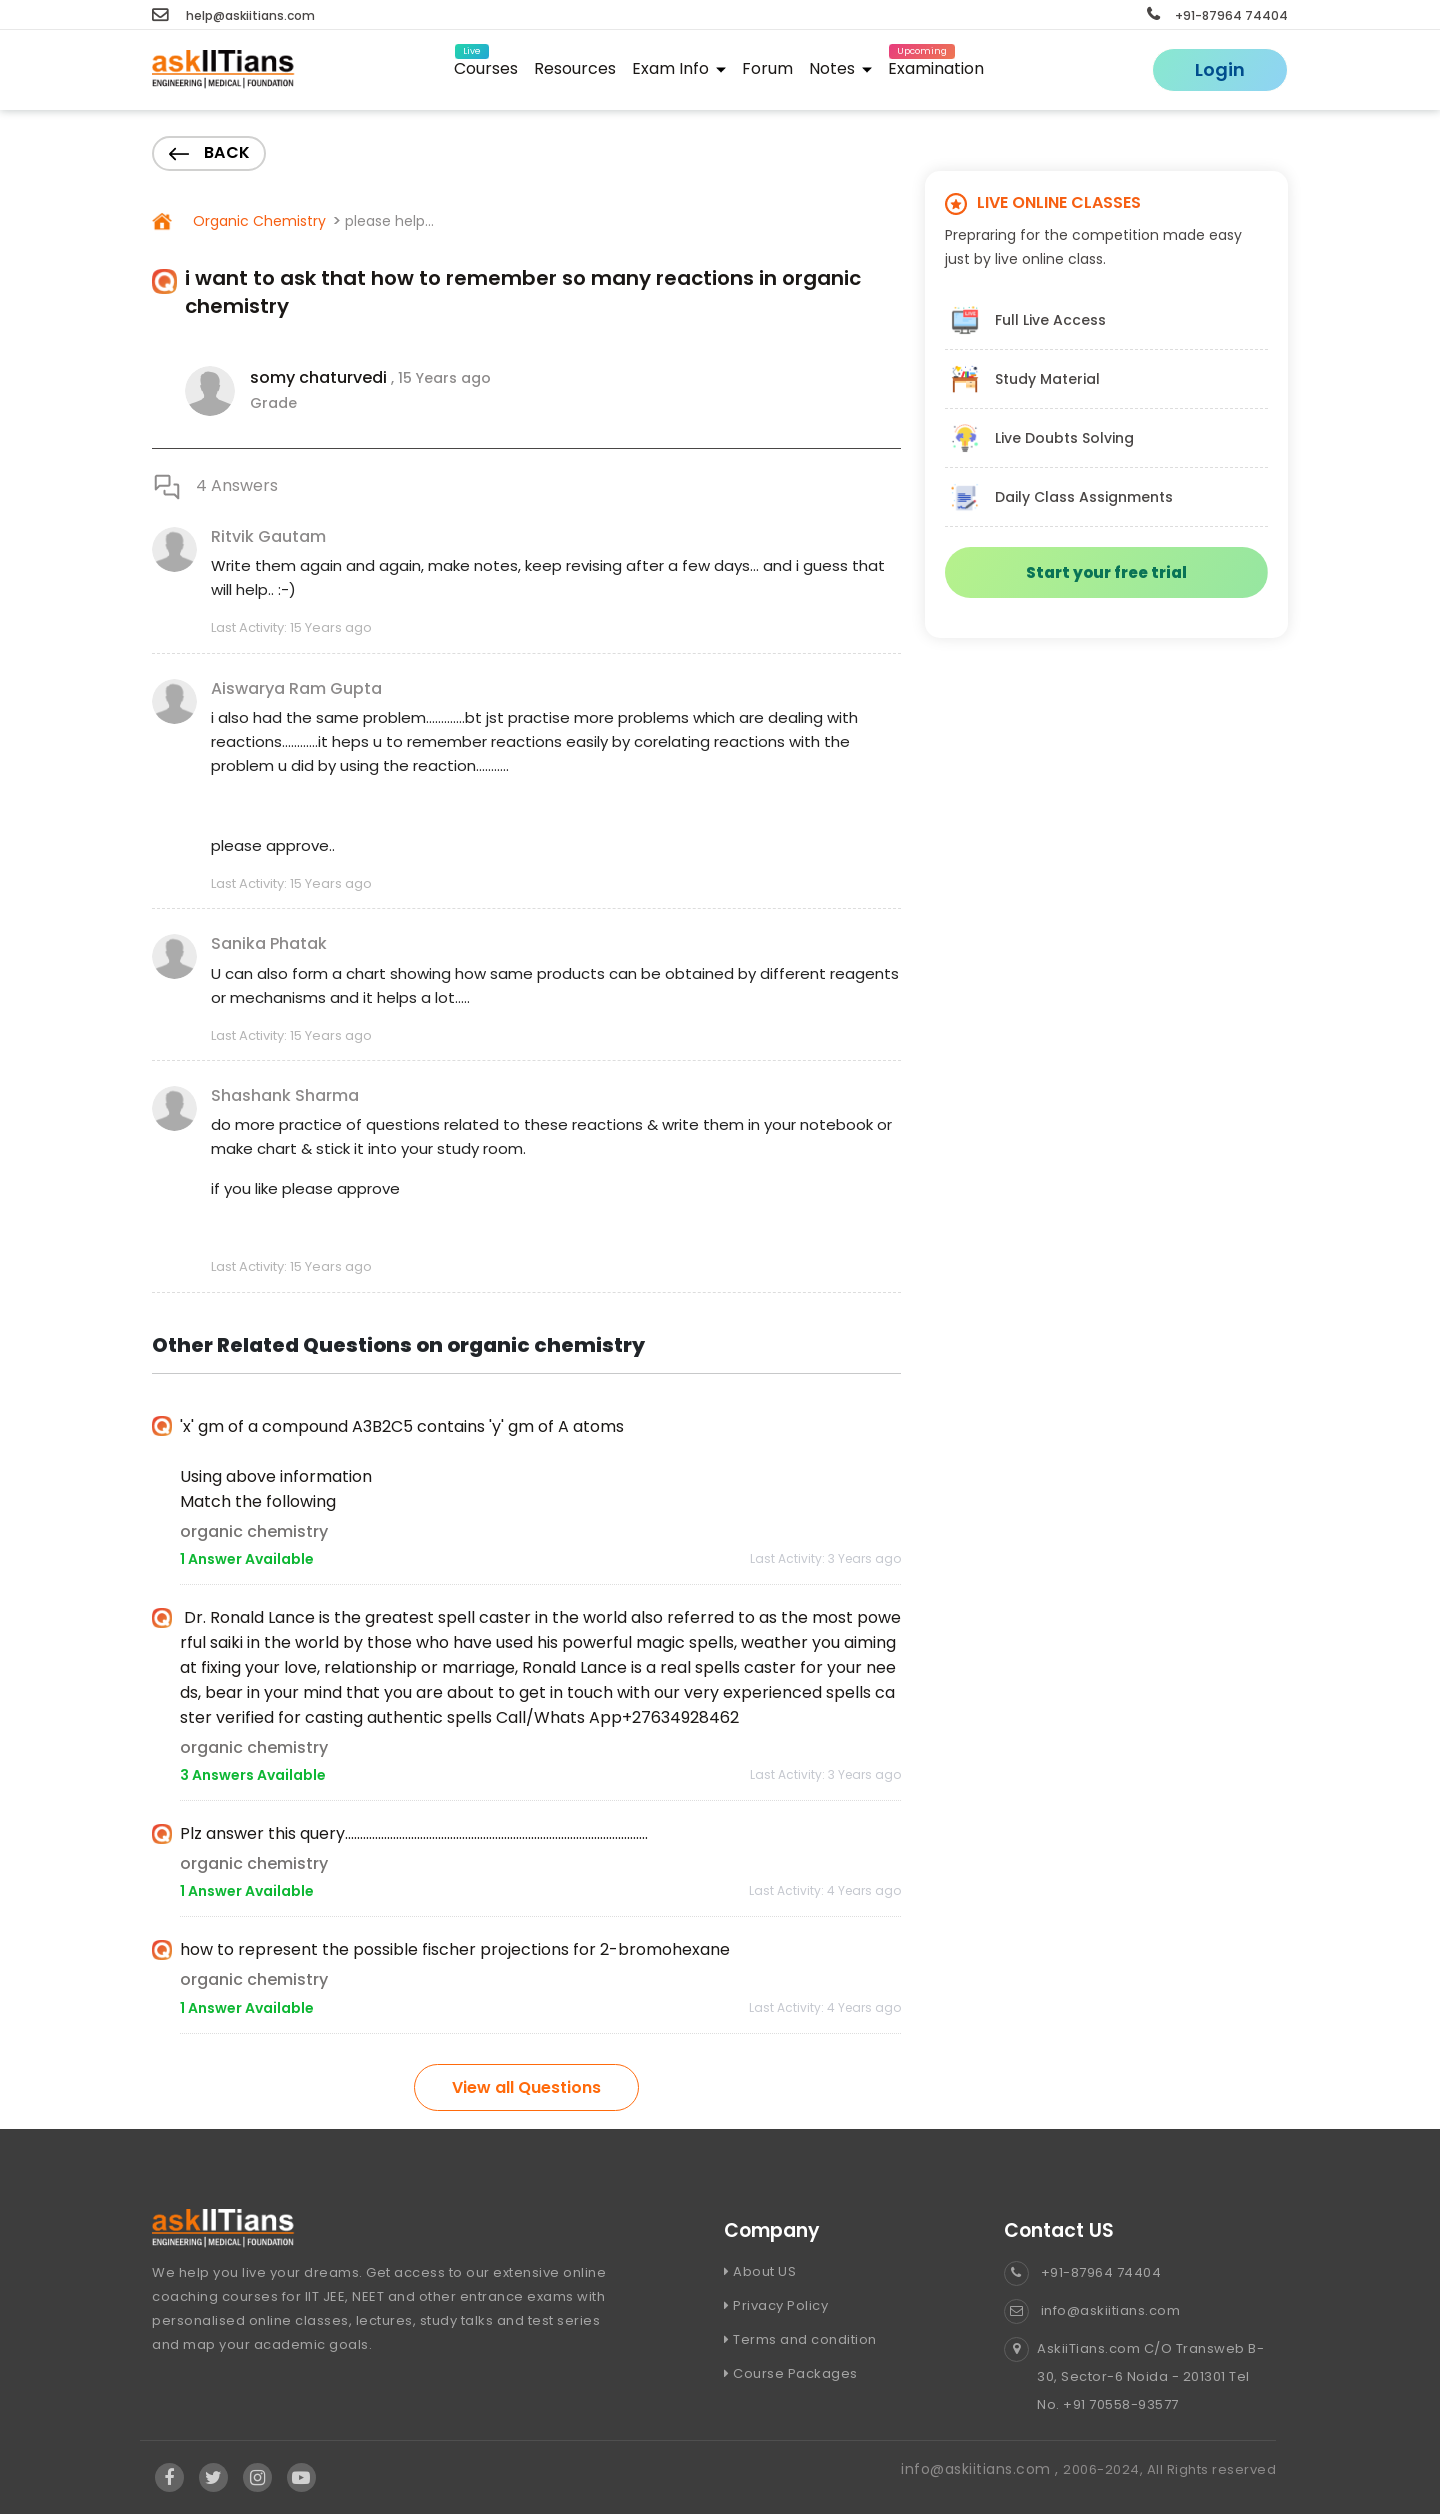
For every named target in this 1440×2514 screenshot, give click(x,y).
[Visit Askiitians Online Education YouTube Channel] (301, 2478)
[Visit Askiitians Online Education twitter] (214, 2478)
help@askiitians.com (233, 15)
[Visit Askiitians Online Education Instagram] (258, 2478)
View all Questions (526, 2087)
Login (1220, 69)
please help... (389, 221)
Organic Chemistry (257, 221)
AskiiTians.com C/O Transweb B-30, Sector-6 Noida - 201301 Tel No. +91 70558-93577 (1134, 2377)
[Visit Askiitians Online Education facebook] (169, 2478)
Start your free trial (1106, 572)
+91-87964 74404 (1217, 15)
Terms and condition (800, 2339)
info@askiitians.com (1092, 2310)
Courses (486, 65)
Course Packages (791, 2373)
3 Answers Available (253, 1775)
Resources (575, 68)
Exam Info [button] (679, 68)
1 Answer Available (247, 1559)
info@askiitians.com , (982, 2469)
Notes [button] (840, 68)
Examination (936, 65)
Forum (767, 68)
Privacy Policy (776, 2305)
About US (760, 2271)
